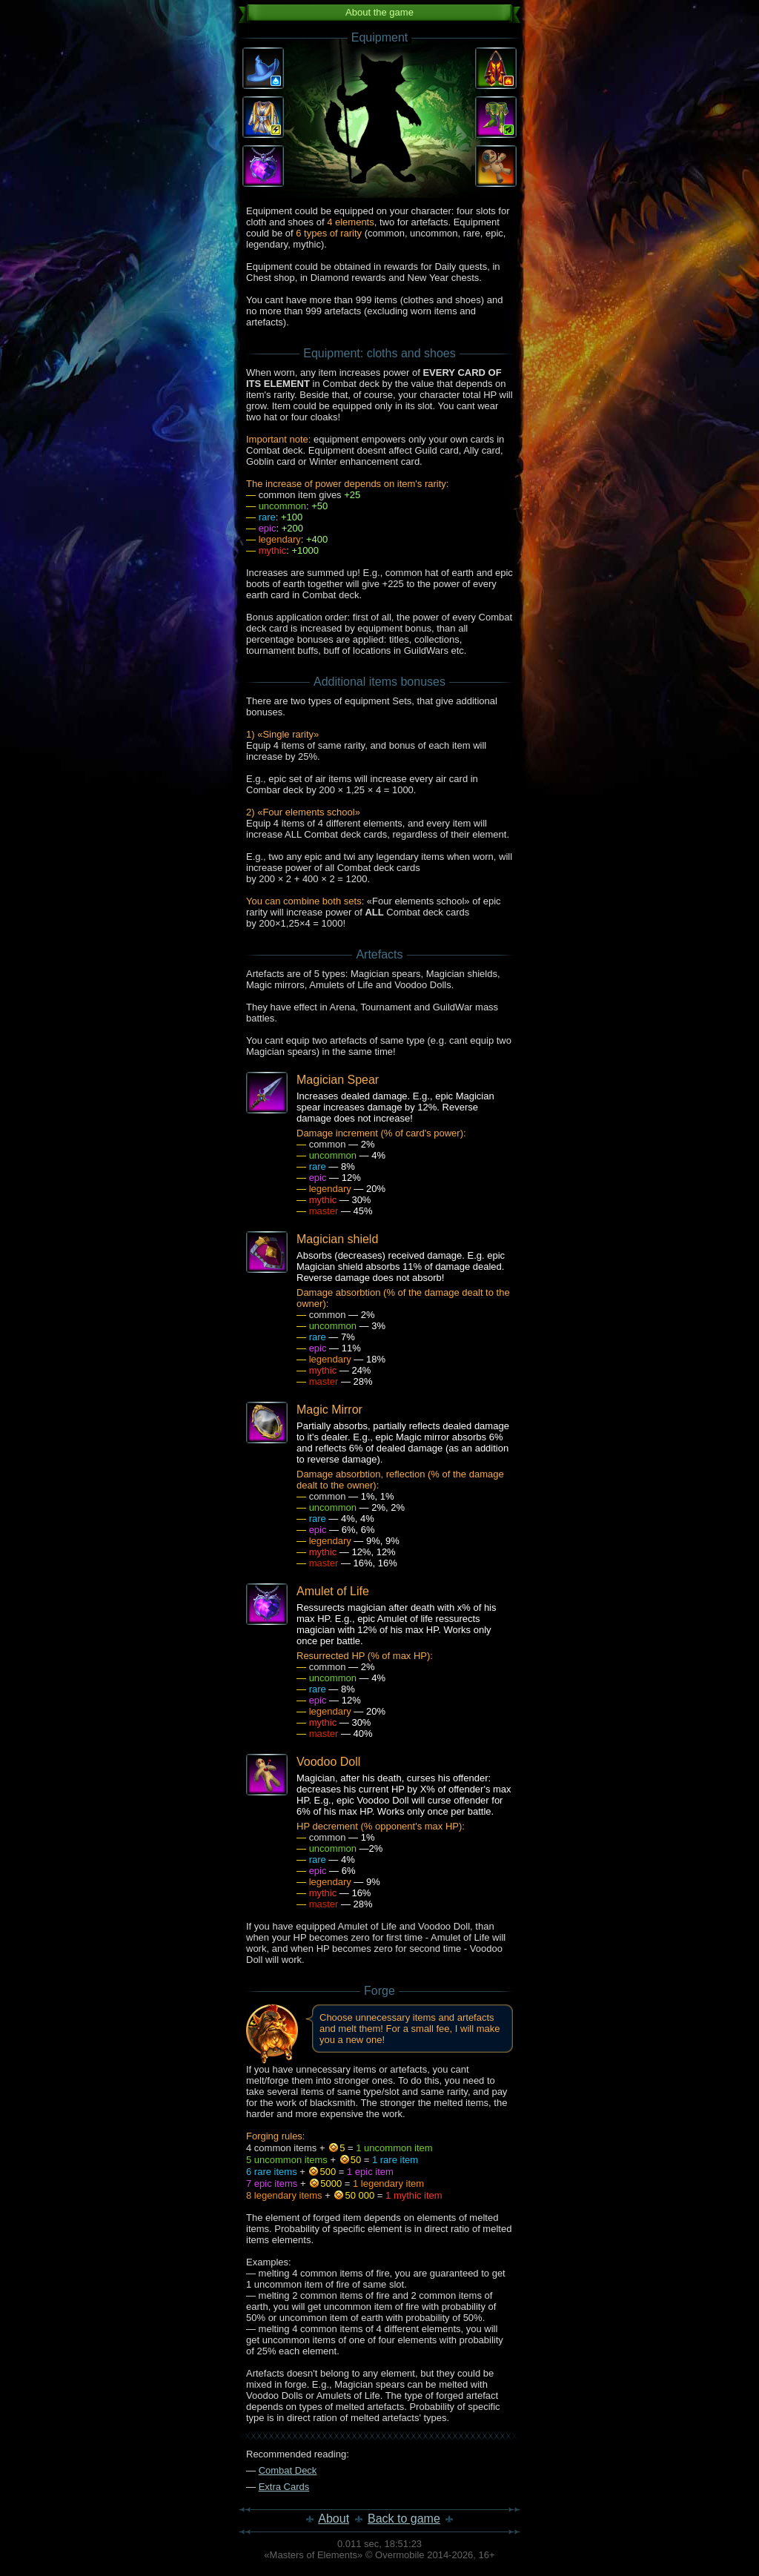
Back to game (404, 2518)
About (333, 2518)
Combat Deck (288, 2470)
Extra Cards (284, 2486)
